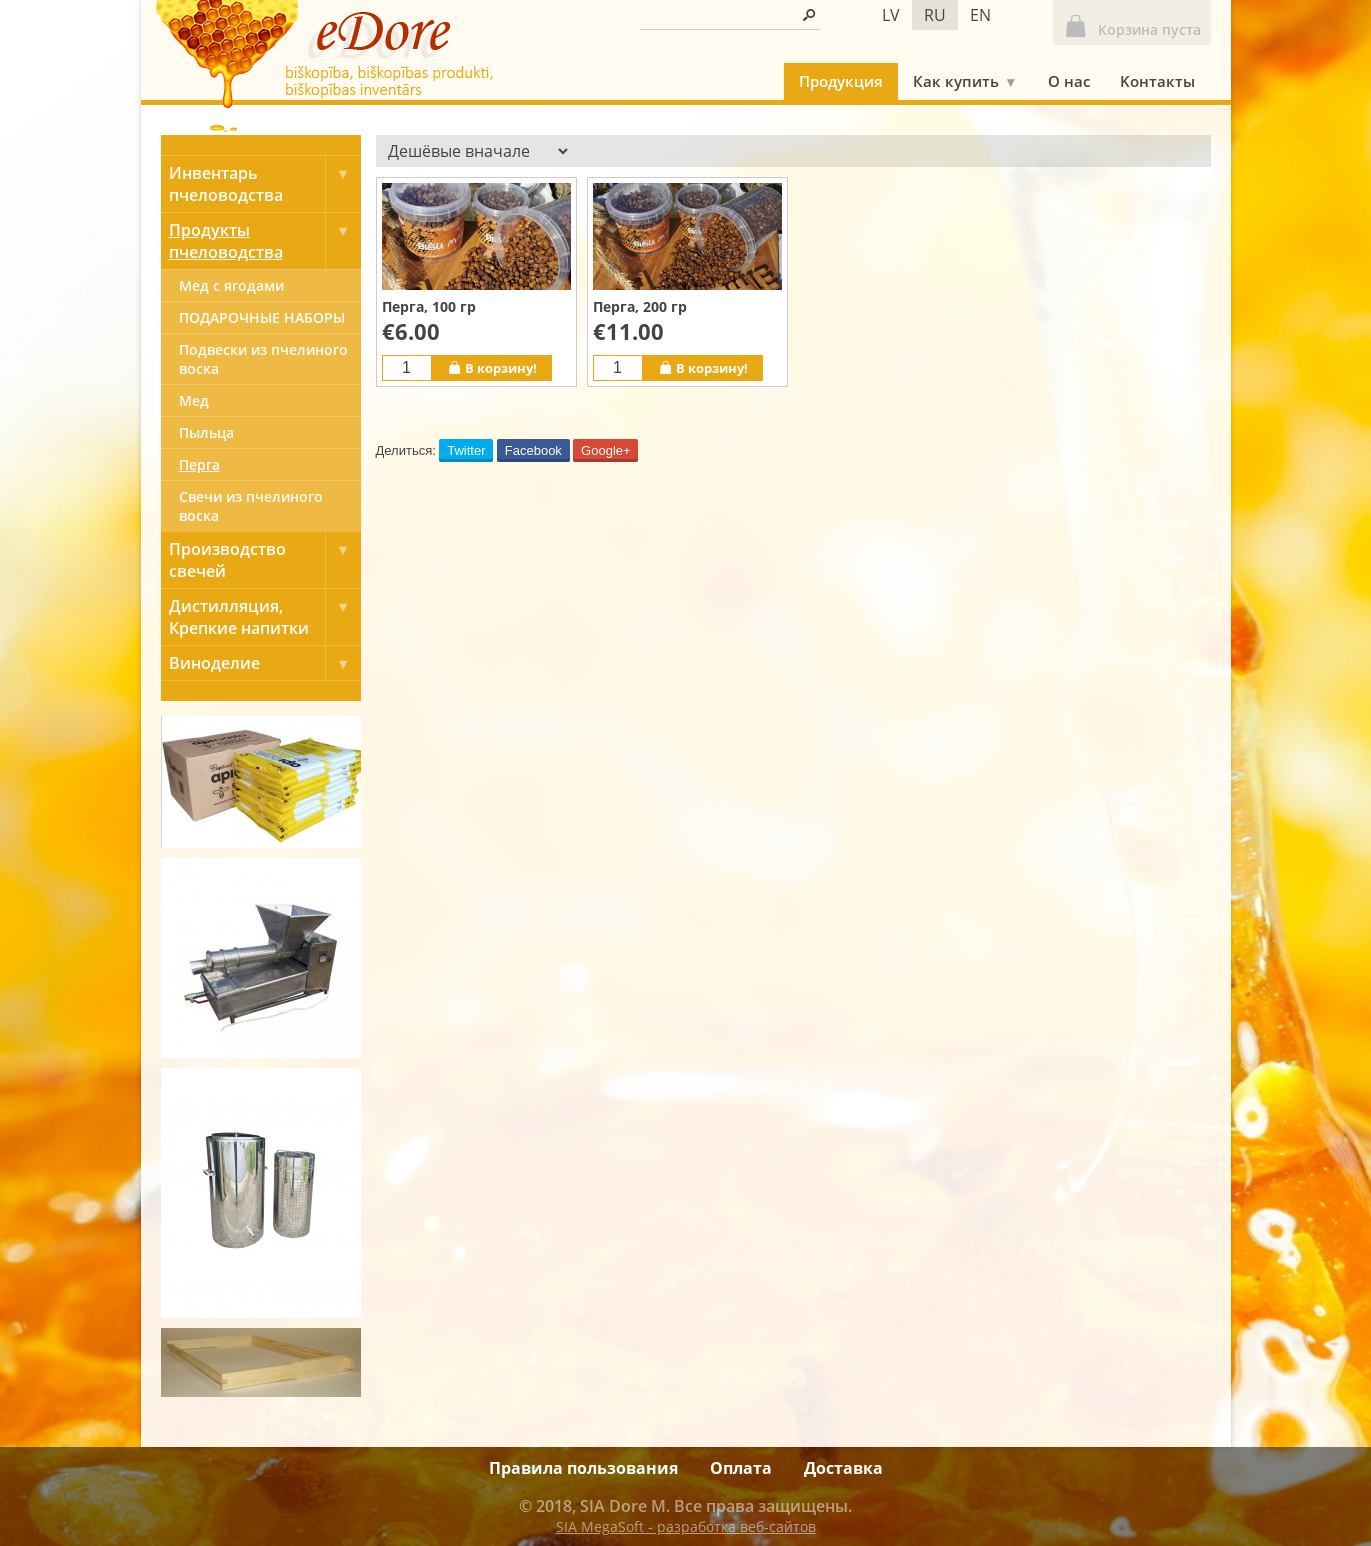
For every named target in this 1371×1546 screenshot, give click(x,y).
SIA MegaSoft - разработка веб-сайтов (686, 1526)
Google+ (606, 450)
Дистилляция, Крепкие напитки (265, 617)
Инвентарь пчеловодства (265, 184)
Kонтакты (1157, 81)
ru (935, 15)
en (980, 15)
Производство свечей (265, 560)
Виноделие (265, 663)
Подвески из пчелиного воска (263, 359)
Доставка (843, 1468)
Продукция (841, 81)
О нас (1069, 81)
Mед (194, 400)
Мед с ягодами (231, 285)
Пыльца (206, 432)
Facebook (533, 450)
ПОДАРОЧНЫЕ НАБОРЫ (262, 317)
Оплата (741, 1468)
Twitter (466, 450)
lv (891, 15)
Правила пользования (583, 1468)
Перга (199, 464)
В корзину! (492, 367)
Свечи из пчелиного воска (251, 506)
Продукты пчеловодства (265, 241)
